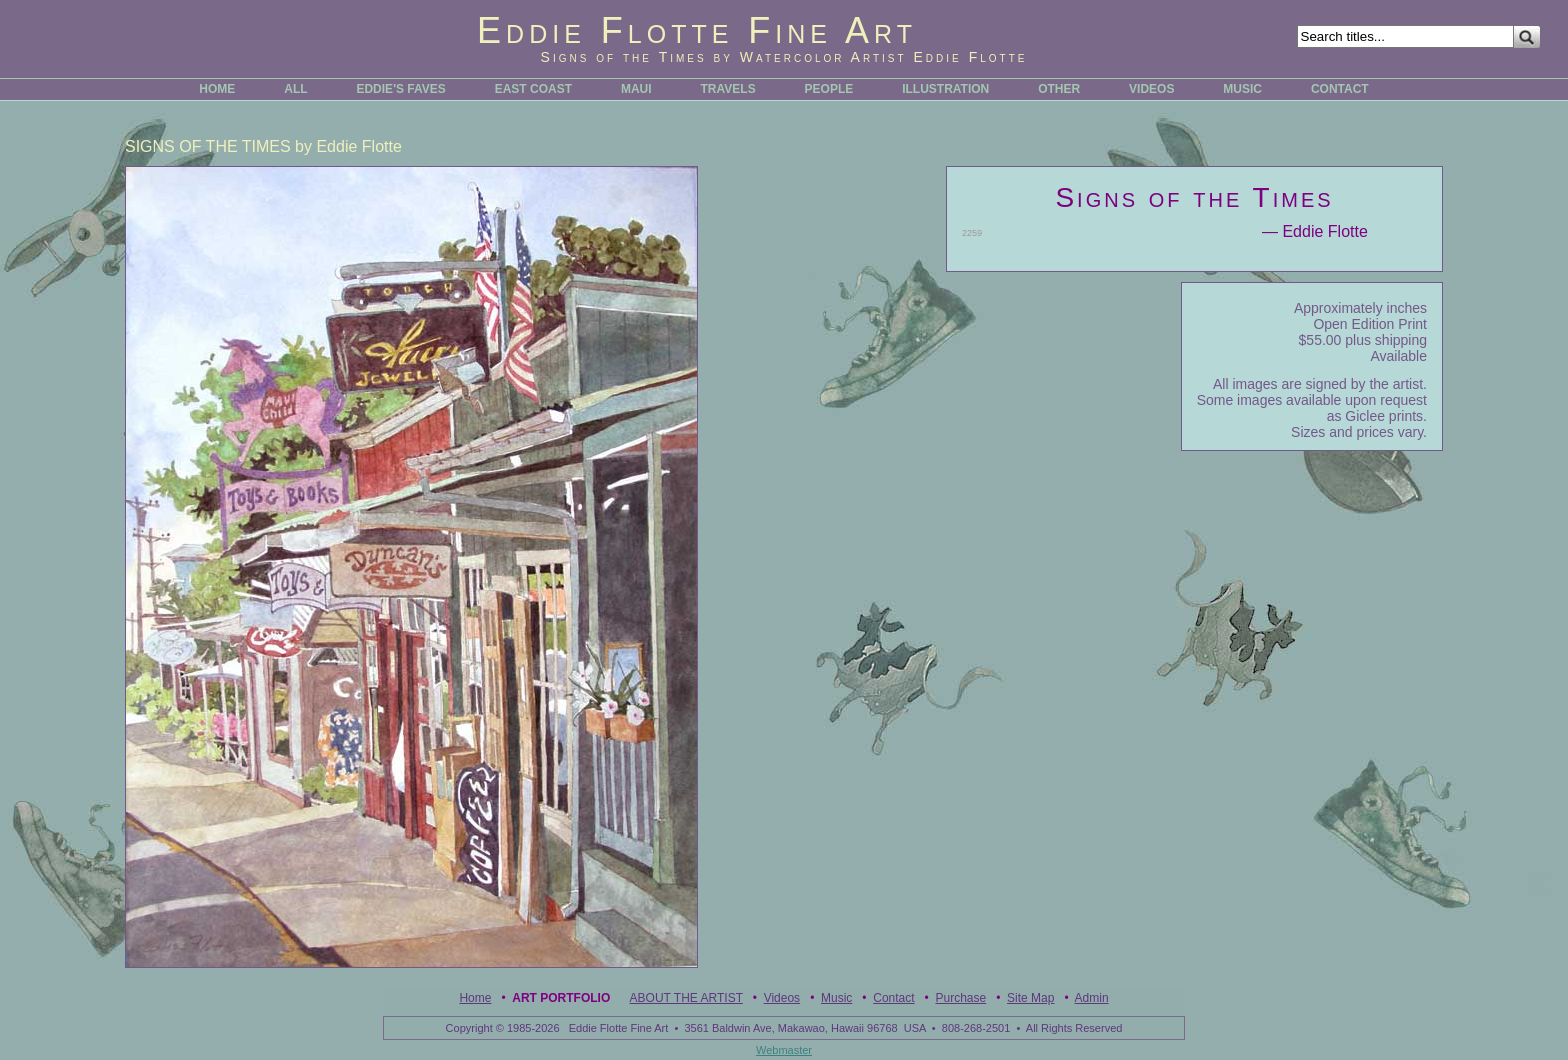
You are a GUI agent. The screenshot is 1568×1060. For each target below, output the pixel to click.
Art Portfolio (561, 998)
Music (836, 998)
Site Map (1030, 998)
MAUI (636, 89)
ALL (295, 89)
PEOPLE (829, 89)
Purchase (960, 998)
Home (475, 998)
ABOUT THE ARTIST (686, 998)
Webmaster (784, 1050)
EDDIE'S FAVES (400, 89)
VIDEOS (1151, 89)
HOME (217, 89)
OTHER (1059, 89)
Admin (1092, 998)
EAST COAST (533, 89)
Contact (893, 998)
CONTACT (1340, 89)
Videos (782, 998)
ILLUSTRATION (945, 89)
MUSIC (1242, 89)
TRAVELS (728, 89)
